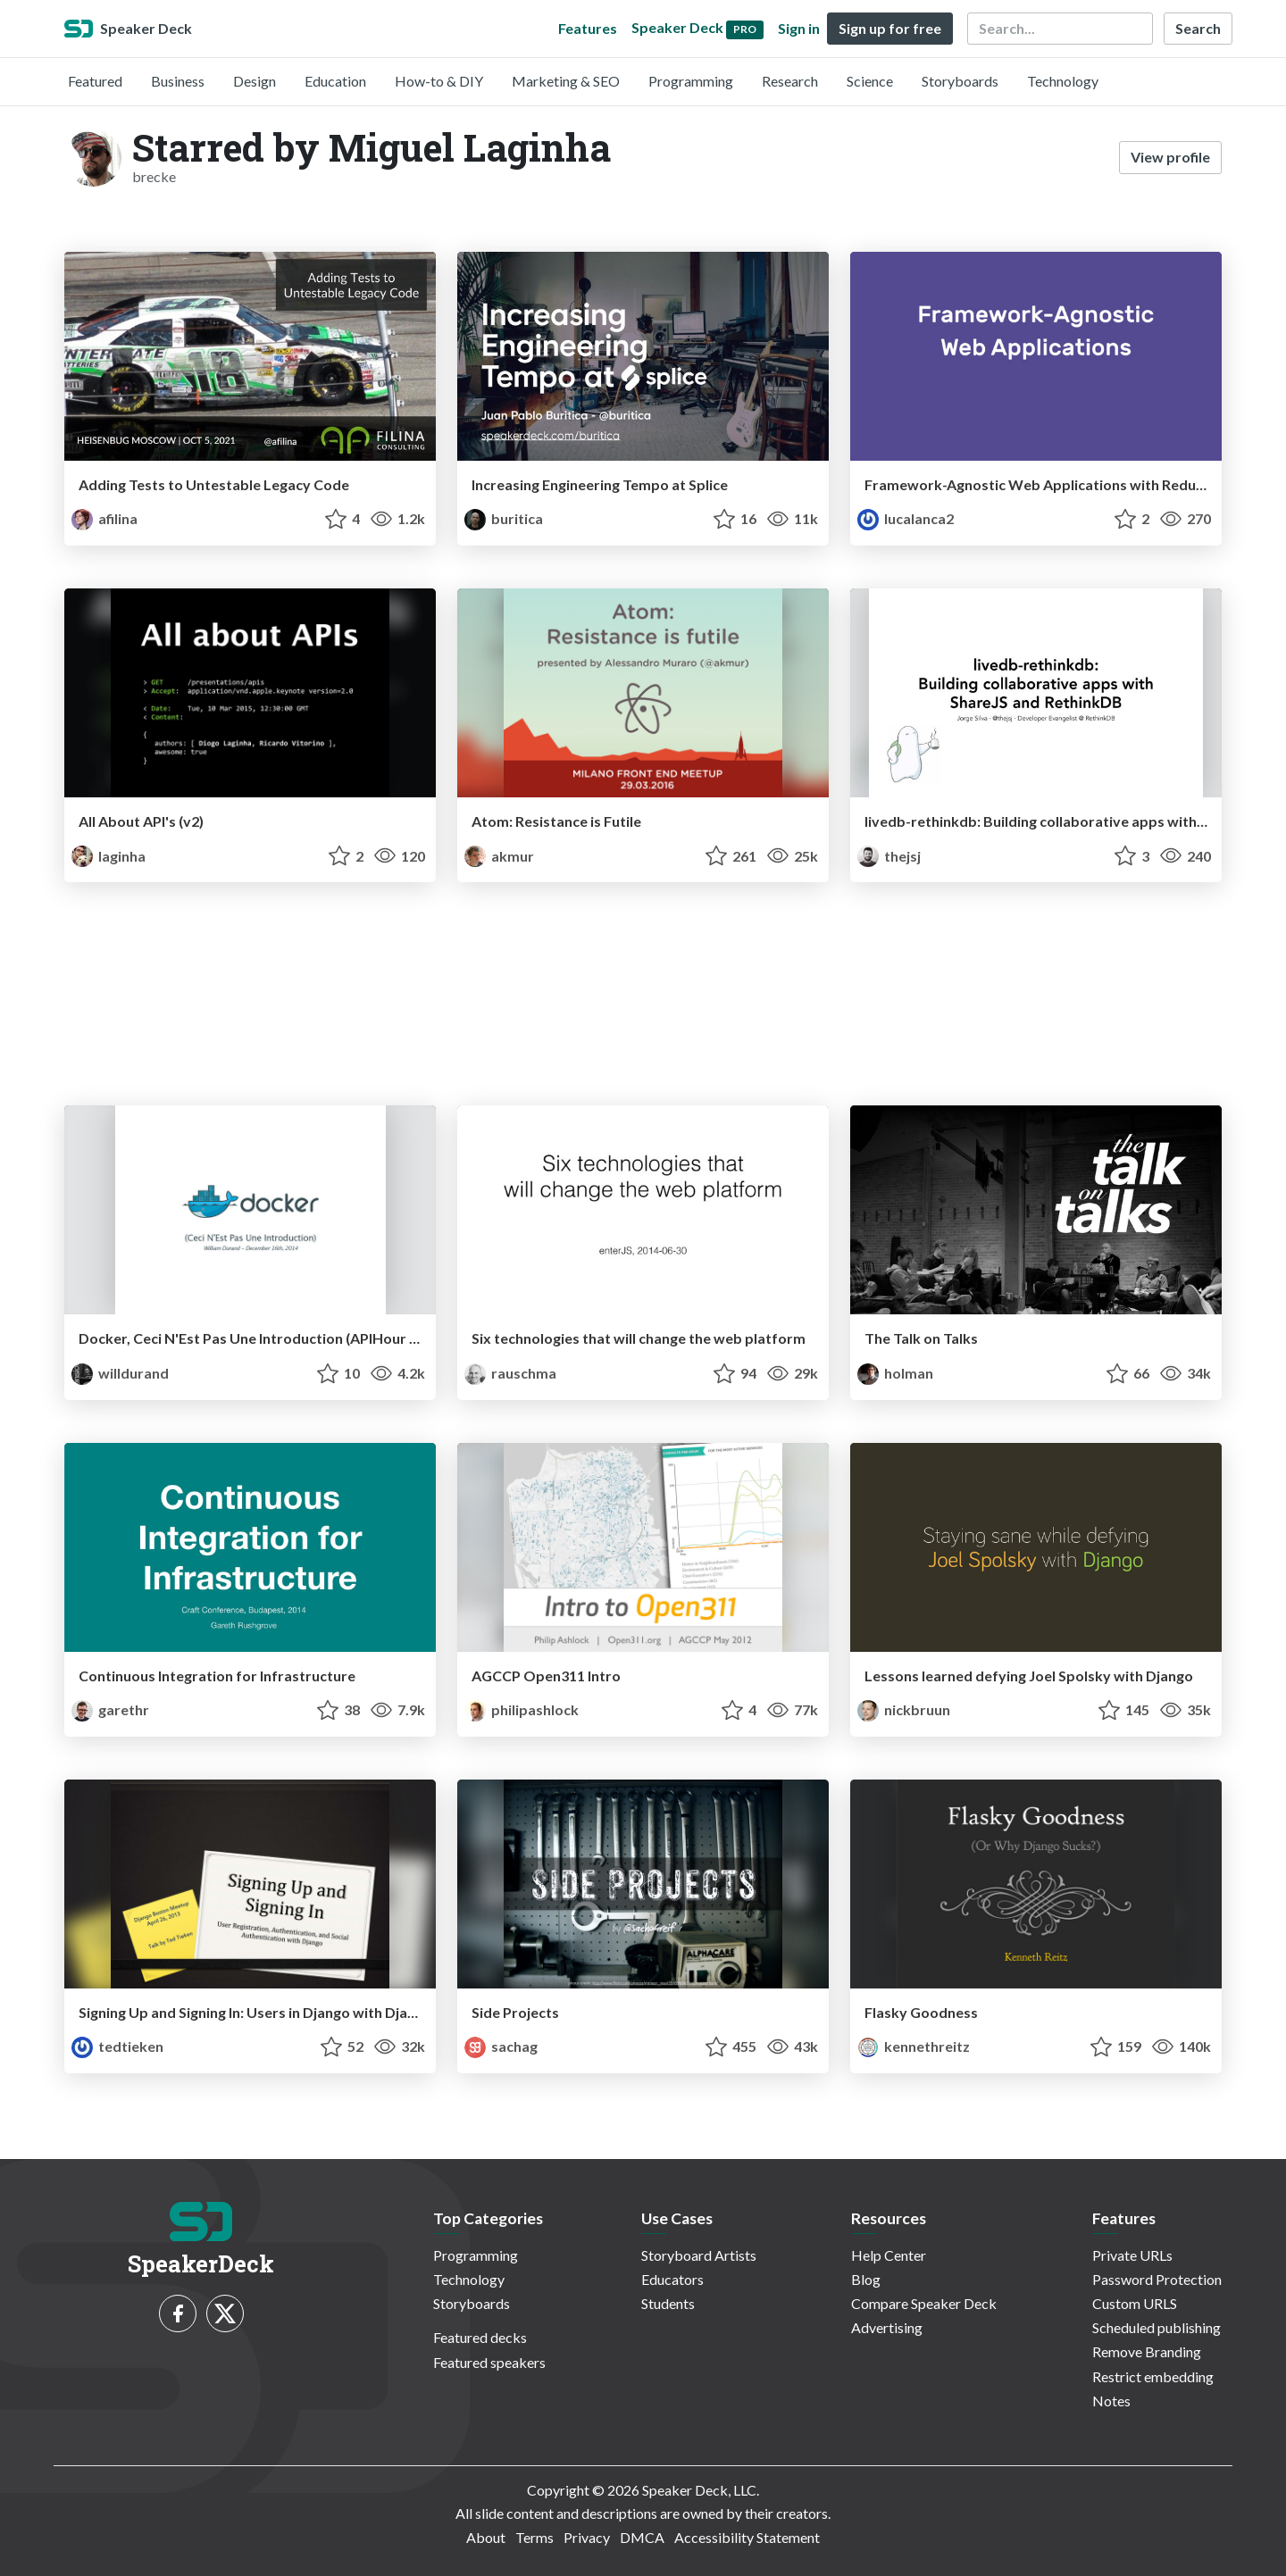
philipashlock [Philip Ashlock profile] (521, 1709)
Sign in (799, 28)
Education (335, 80)
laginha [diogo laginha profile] (108, 855)
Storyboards (960, 80)
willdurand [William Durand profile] (120, 1372)
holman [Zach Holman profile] (895, 1372)
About (485, 2537)
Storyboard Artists (698, 2255)
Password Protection (1157, 2279)
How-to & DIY (439, 80)
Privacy (587, 2537)
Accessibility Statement (747, 2537)
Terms (534, 2537)
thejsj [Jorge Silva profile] (889, 855)
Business (178, 80)
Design (254, 80)
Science (870, 80)
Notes (1111, 2400)
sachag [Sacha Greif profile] (501, 2046)
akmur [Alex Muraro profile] (499, 855)
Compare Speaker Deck (924, 2303)
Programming (690, 80)
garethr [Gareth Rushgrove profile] (110, 1709)
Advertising (887, 2327)
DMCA (642, 2537)
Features (587, 28)
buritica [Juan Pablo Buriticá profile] (503, 518)
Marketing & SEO (566, 80)
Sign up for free (890, 28)
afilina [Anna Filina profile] (104, 518)
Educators (672, 2279)
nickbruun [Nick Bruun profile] (903, 1709)
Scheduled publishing (1156, 2327)
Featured (95, 80)
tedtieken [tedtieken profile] (117, 2046)
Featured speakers (489, 2362)
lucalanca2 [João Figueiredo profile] (905, 518)
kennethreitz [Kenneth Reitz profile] (913, 2046)
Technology (1062, 80)
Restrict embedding (1153, 2376)
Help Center (888, 2255)
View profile (1170, 156)
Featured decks (480, 2337)
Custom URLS (1134, 2303)
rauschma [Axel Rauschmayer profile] (510, 1372)
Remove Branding (1146, 2351)
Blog (866, 2279)
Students (668, 2303)
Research (790, 80)
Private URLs (1132, 2255)
